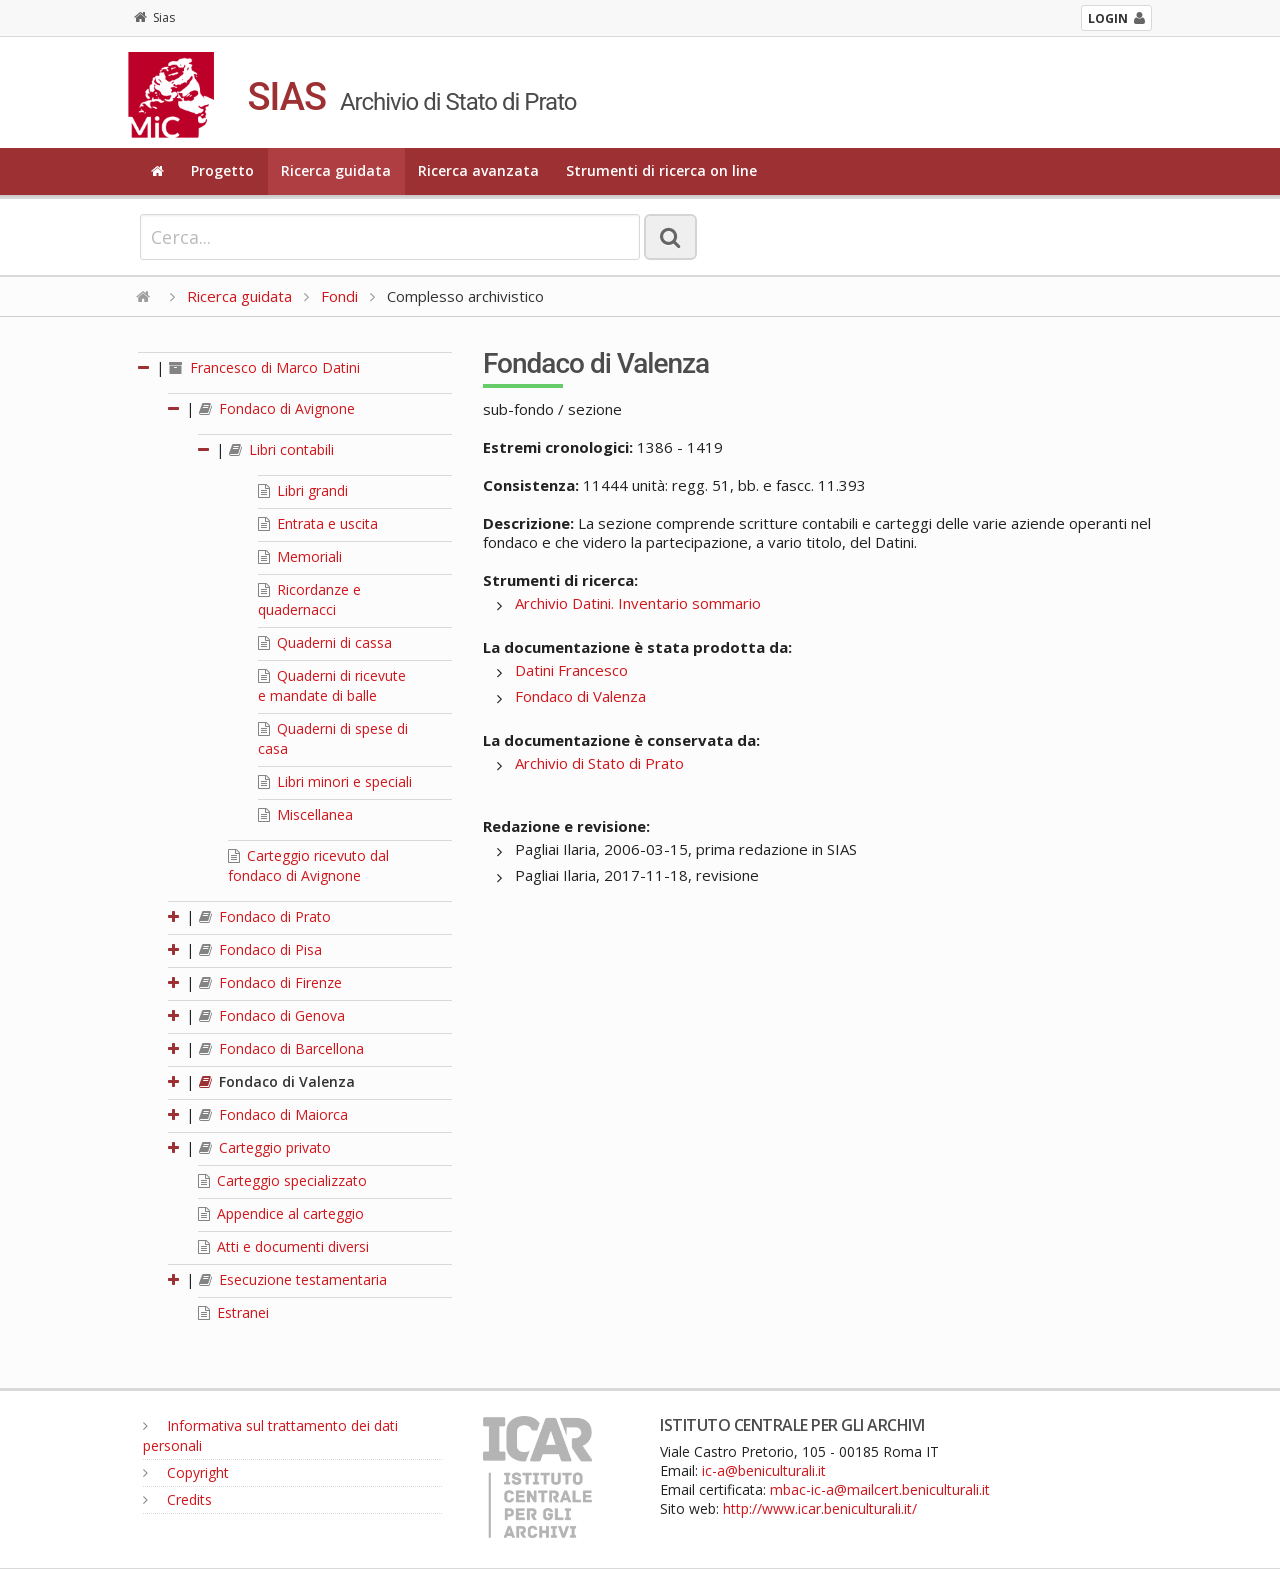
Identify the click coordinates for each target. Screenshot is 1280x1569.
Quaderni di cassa (325, 642)
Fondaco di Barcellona (281, 1048)
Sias (154, 17)
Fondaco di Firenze (270, 982)
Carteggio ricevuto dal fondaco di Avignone (308, 865)
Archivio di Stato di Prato (599, 763)
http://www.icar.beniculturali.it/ (820, 1508)
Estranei (233, 1312)
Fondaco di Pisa (260, 949)
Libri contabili (281, 449)
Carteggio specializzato (282, 1180)
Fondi (339, 296)
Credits (177, 1499)
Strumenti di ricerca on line (661, 170)
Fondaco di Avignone (277, 408)
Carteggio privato (265, 1147)
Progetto (222, 170)
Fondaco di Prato (265, 916)
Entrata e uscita (318, 523)
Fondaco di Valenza (277, 1081)
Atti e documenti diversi (283, 1246)
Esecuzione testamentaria (293, 1279)
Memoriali (300, 556)
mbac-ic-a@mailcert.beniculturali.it (880, 1489)
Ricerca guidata (336, 170)
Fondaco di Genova (272, 1015)
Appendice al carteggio (281, 1213)
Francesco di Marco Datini (264, 367)
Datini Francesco (571, 670)
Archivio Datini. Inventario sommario (638, 603)
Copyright (186, 1472)
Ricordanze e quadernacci (309, 599)
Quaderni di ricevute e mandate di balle (332, 685)
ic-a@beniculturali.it (764, 1470)
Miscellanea (305, 814)
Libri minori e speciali (335, 781)
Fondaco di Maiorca (273, 1114)
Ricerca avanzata (478, 170)
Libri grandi (303, 490)
